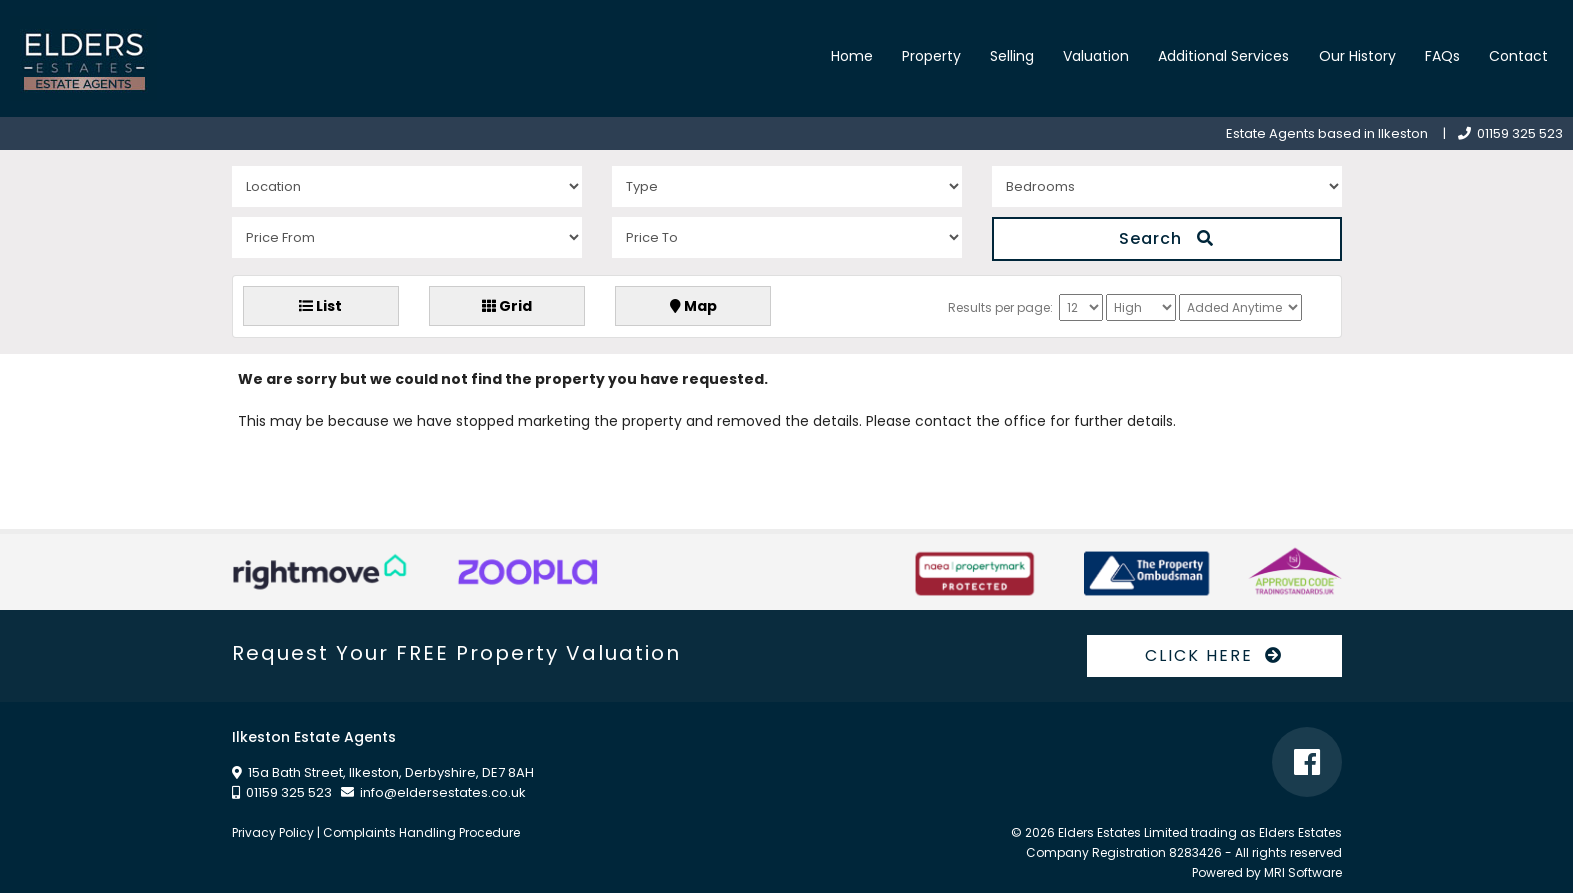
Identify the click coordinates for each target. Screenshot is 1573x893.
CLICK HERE (1214, 655)
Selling (1012, 56)
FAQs (1442, 56)
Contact (1518, 56)
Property (931, 56)
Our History (1357, 56)
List (320, 306)
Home (852, 56)
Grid (507, 306)
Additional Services (1223, 56)
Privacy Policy (273, 832)
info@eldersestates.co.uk (443, 792)
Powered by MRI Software (1267, 872)
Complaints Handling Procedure (421, 832)
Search (1166, 238)
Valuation (1096, 56)
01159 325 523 (1510, 133)
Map (693, 306)
